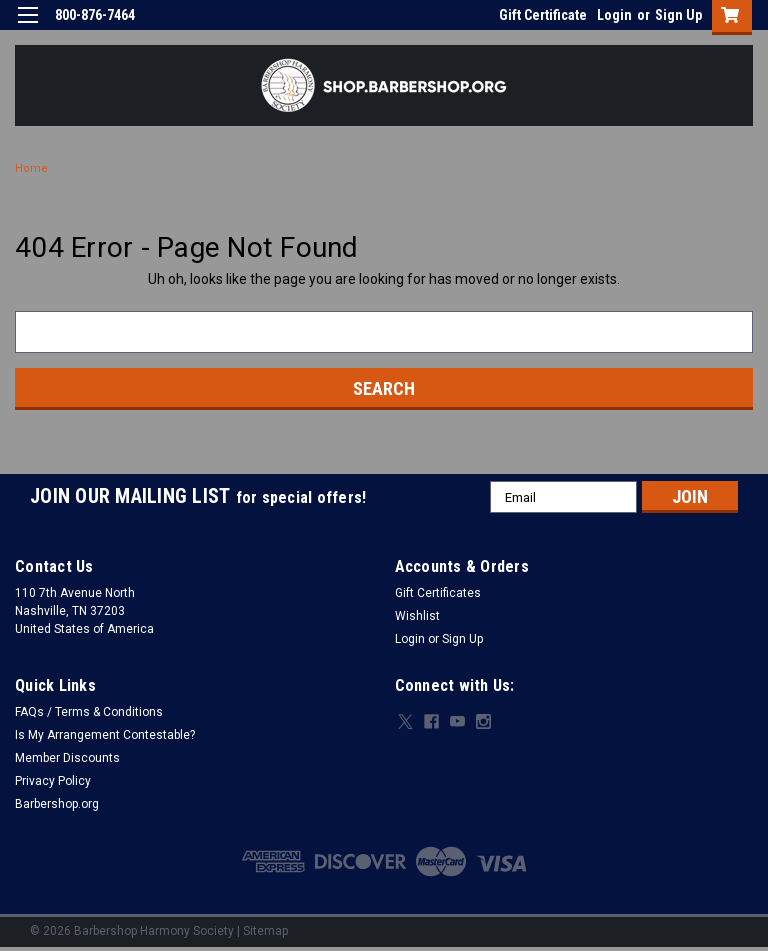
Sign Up (678, 15)
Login (614, 15)
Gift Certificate (543, 15)
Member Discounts (67, 758)
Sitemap (265, 931)
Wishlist (417, 616)
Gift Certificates (438, 593)
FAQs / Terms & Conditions (89, 712)
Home (31, 168)
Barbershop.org (57, 804)
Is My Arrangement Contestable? (105, 735)
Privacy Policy (53, 781)
